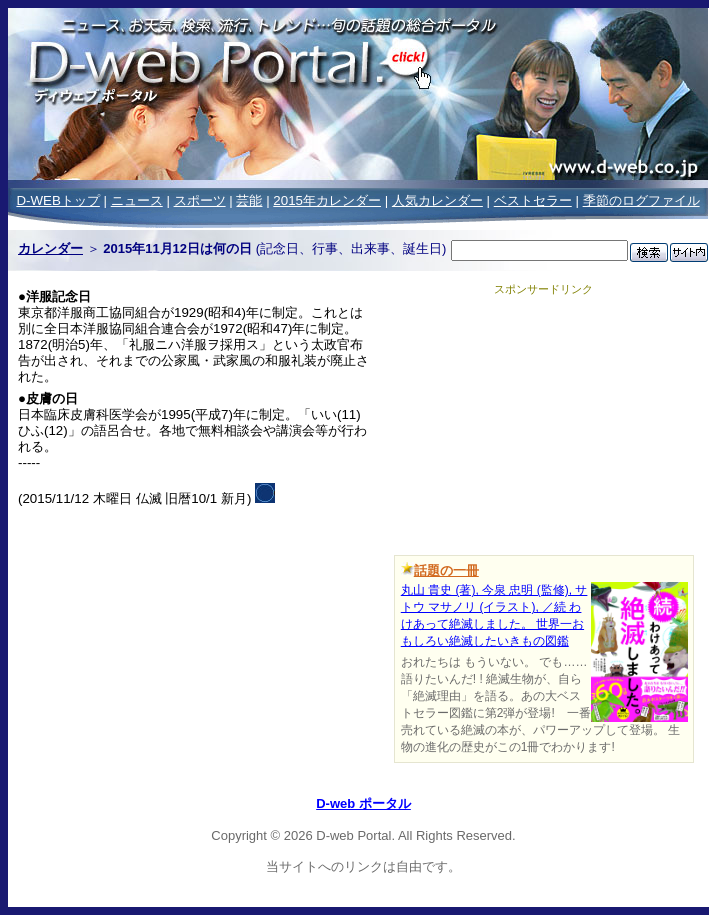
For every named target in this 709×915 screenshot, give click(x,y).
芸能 (249, 200)
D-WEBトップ (57, 200)
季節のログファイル (641, 200)
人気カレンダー (437, 200)
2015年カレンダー (327, 200)
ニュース (137, 200)
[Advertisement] (544, 422)
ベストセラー (533, 200)
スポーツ (200, 200)
